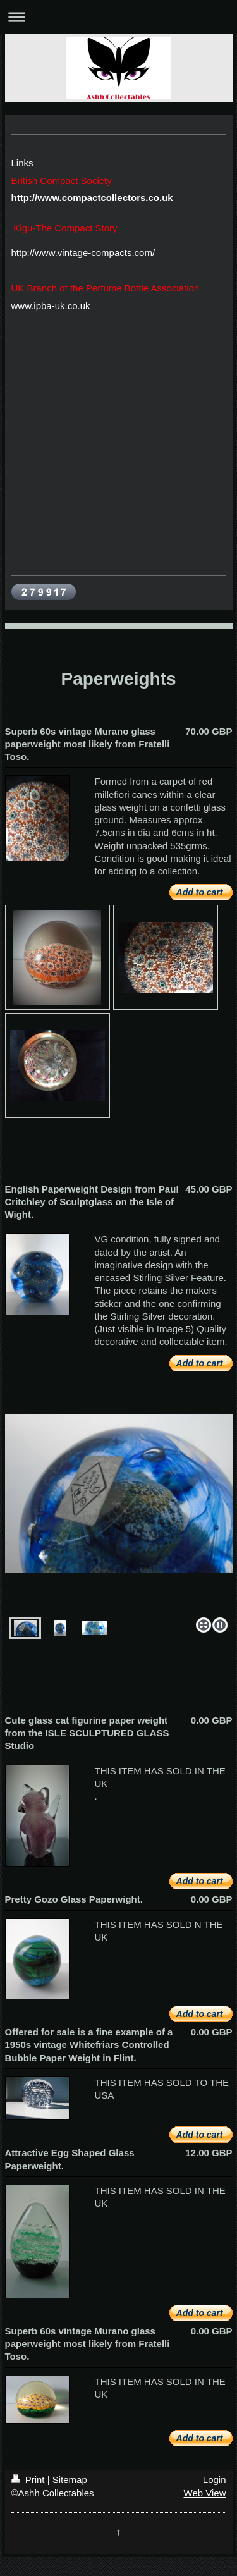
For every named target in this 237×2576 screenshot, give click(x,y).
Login (214, 2479)
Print (29, 2479)
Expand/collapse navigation (118, 16)
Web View (205, 2492)
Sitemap (69, 2479)
